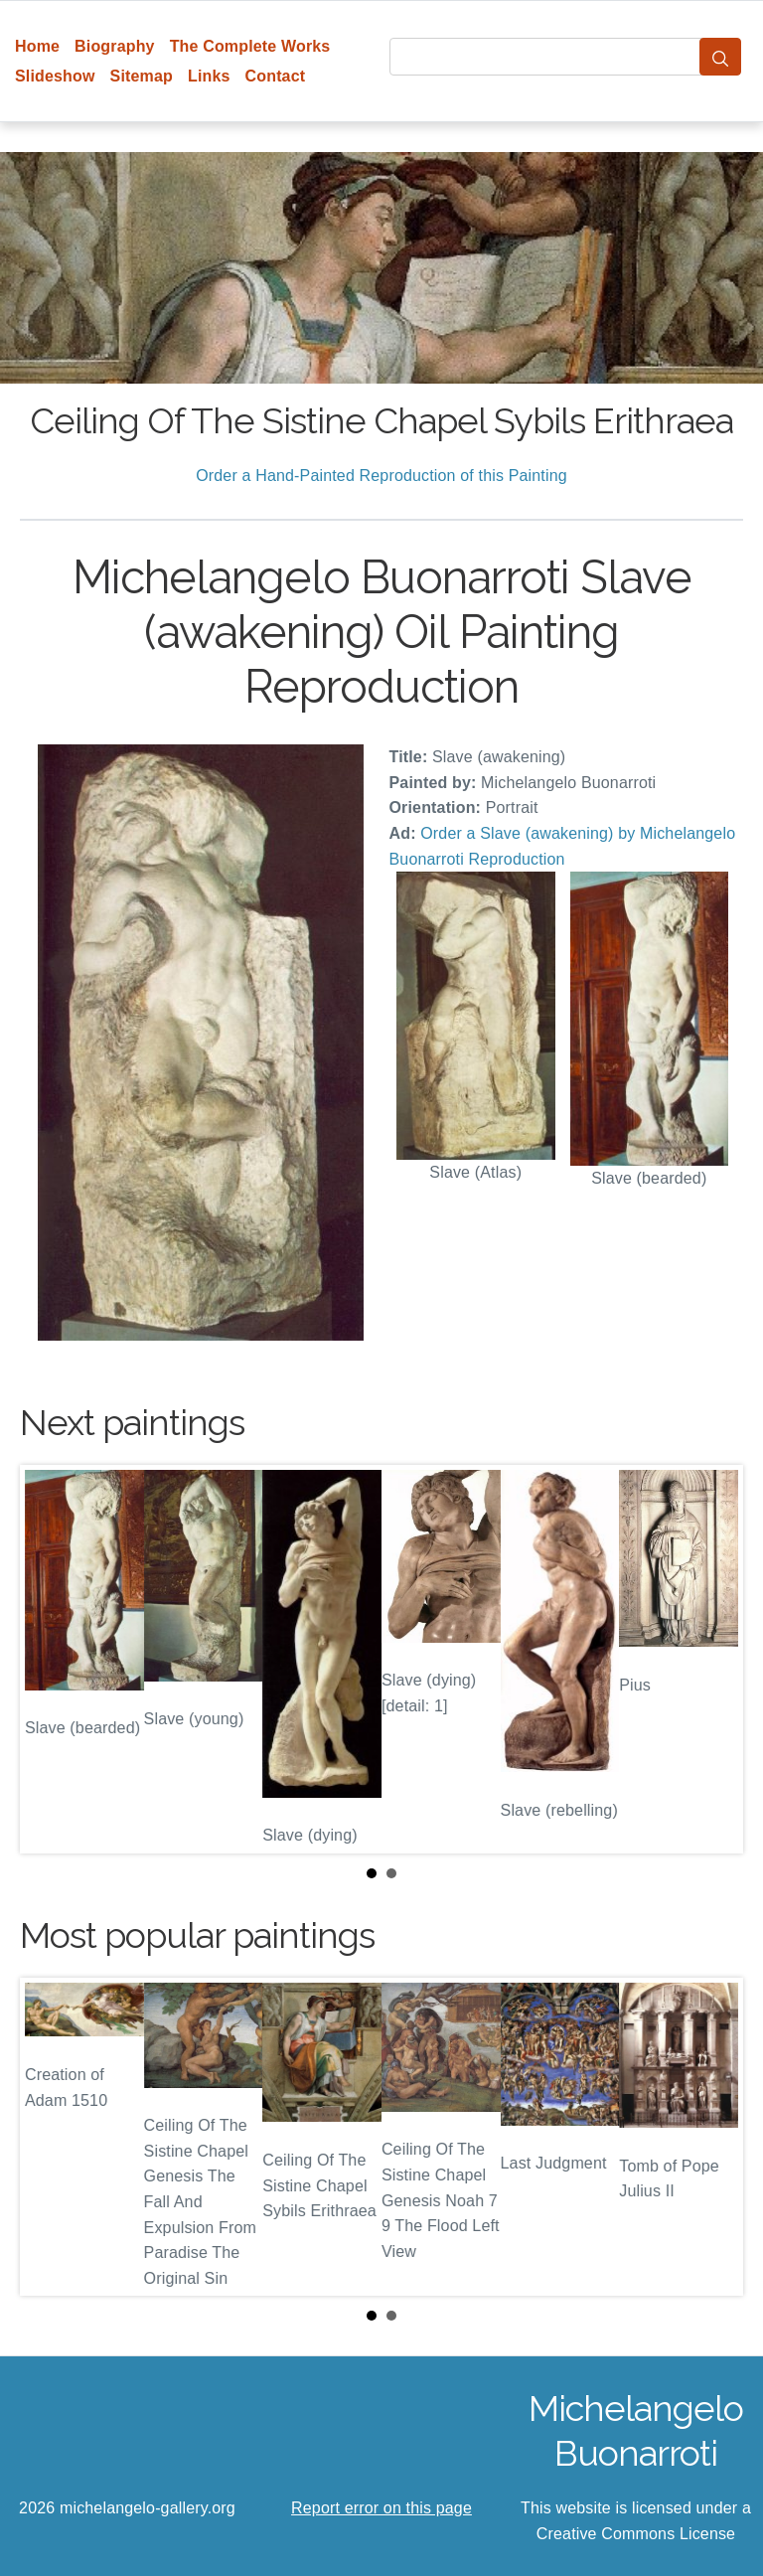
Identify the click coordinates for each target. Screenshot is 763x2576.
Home (37, 46)
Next (712, 1660)
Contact (275, 76)
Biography (115, 46)
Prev (51, 1660)
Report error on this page (381, 2507)
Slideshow (55, 76)
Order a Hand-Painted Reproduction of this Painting (381, 475)
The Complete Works (250, 46)
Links (209, 76)
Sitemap (141, 76)
